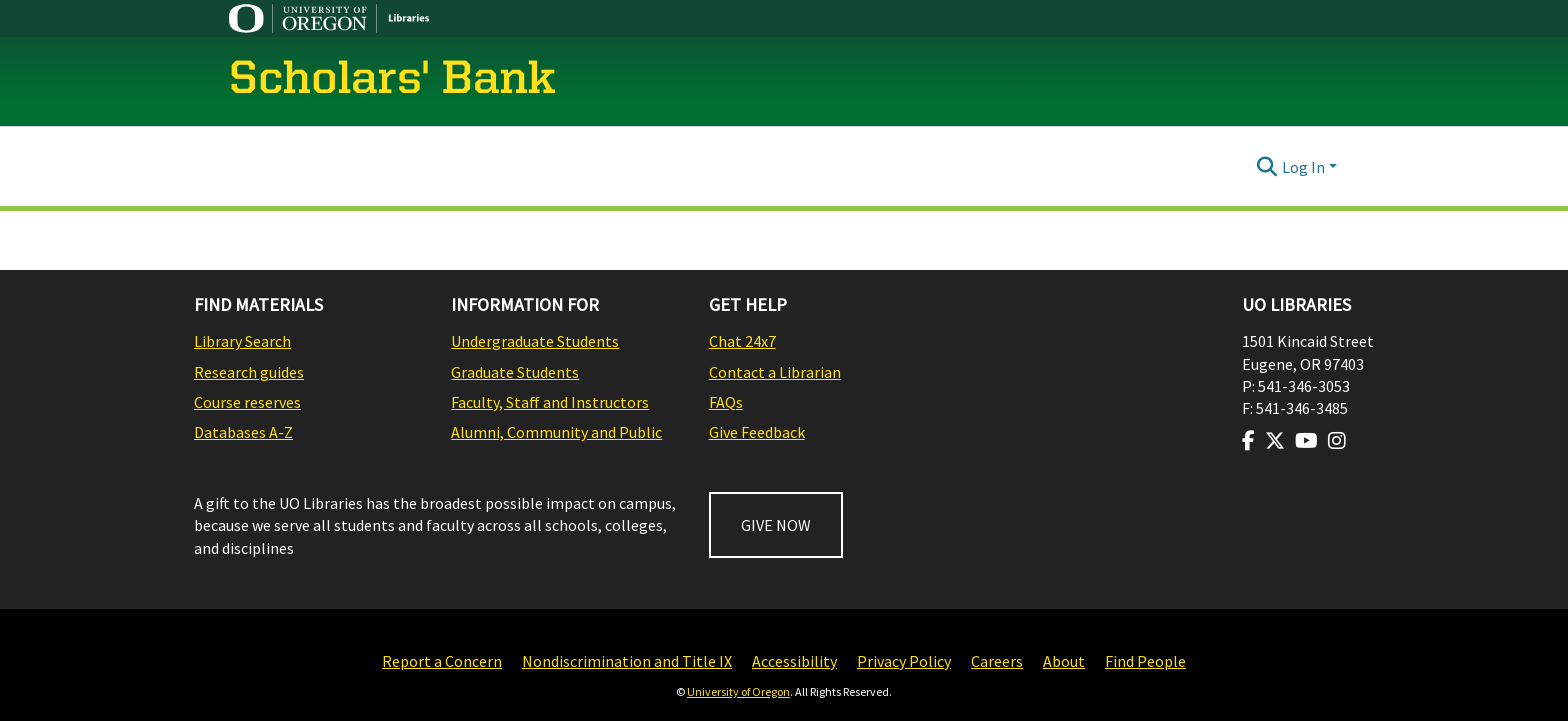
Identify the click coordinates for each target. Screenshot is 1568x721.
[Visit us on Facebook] (1248, 441)
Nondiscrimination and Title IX (627, 661)
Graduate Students (515, 372)
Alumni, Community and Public (556, 432)
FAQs (726, 402)
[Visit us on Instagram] (1337, 441)
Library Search (242, 341)
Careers (997, 661)
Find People (1145, 661)
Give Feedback (757, 432)
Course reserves (247, 402)
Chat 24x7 (742, 341)
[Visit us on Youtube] (1306, 441)
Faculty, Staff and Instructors (550, 402)
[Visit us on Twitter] (1275, 441)
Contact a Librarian (775, 372)
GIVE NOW (776, 525)
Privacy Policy (904, 661)
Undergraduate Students (535, 341)
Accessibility (794, 661)
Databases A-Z (243, 432)
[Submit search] (1267, 167)
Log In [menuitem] (1303, 167)
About (1064, 661)
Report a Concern (442, 661)
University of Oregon (738, 691)
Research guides (249, 372)
